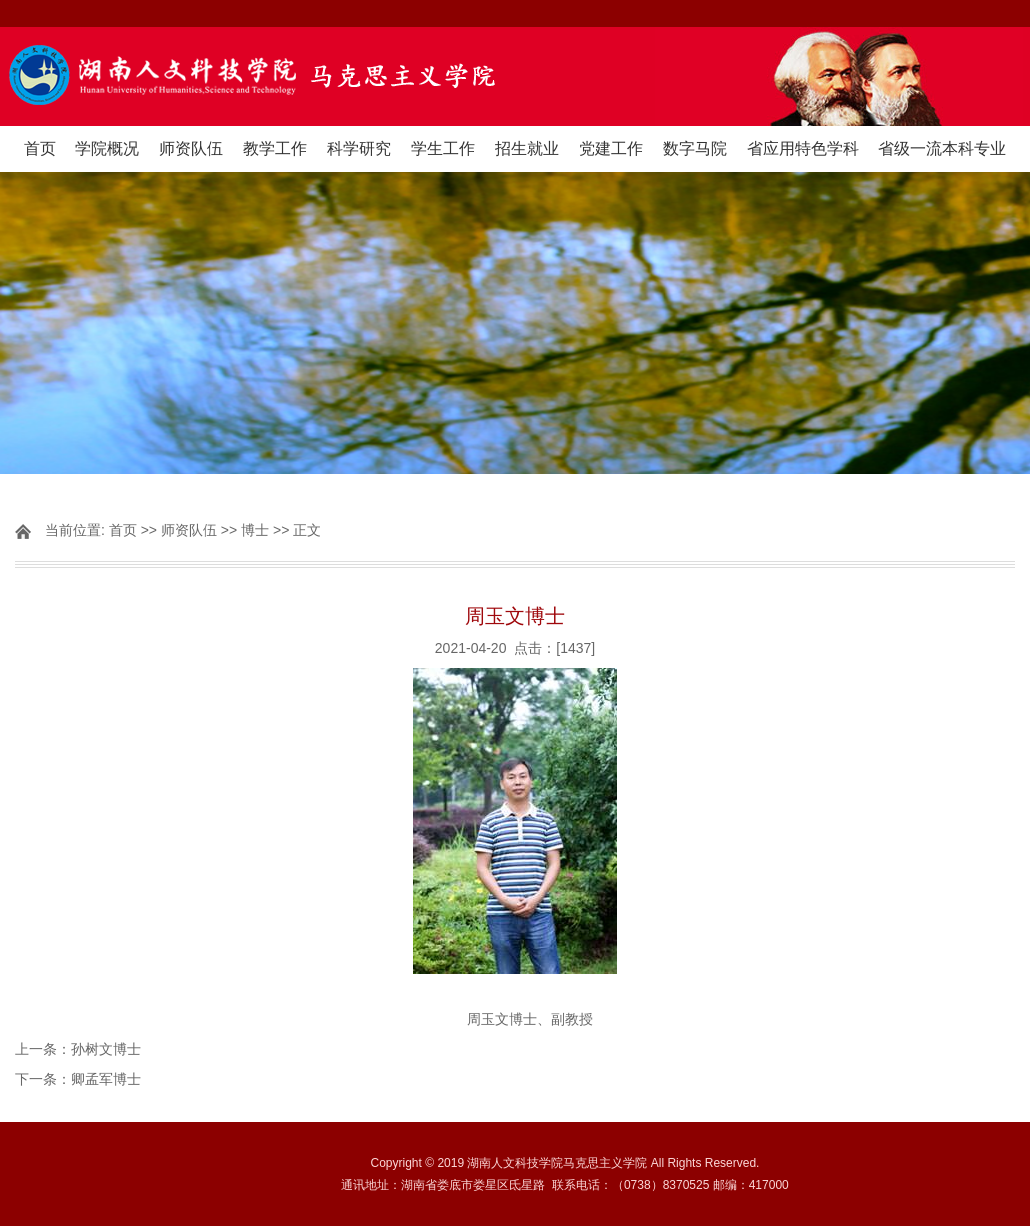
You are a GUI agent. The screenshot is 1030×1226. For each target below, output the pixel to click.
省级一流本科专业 (942, 148)
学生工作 (443, 148)
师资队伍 (191, 148)
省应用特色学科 (803, 148)
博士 (255, 530)
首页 (40, 148)
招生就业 (527, 148)
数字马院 (695, 148)
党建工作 (611, 148)
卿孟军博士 (106, 1079)
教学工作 (275, 148)
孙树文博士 (106, 1049)
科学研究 (359, 148)
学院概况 (107, 148)
